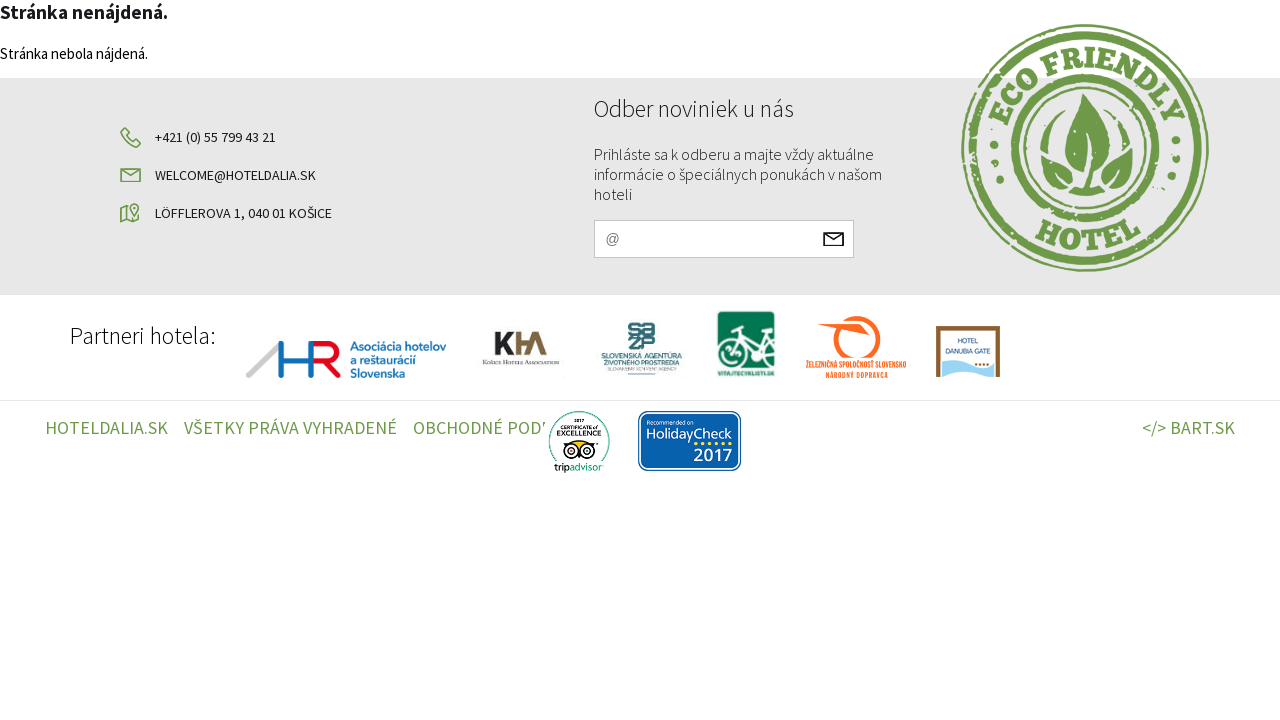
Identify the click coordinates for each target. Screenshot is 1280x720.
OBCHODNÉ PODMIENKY (507, 427)
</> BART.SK (1188, 427)
